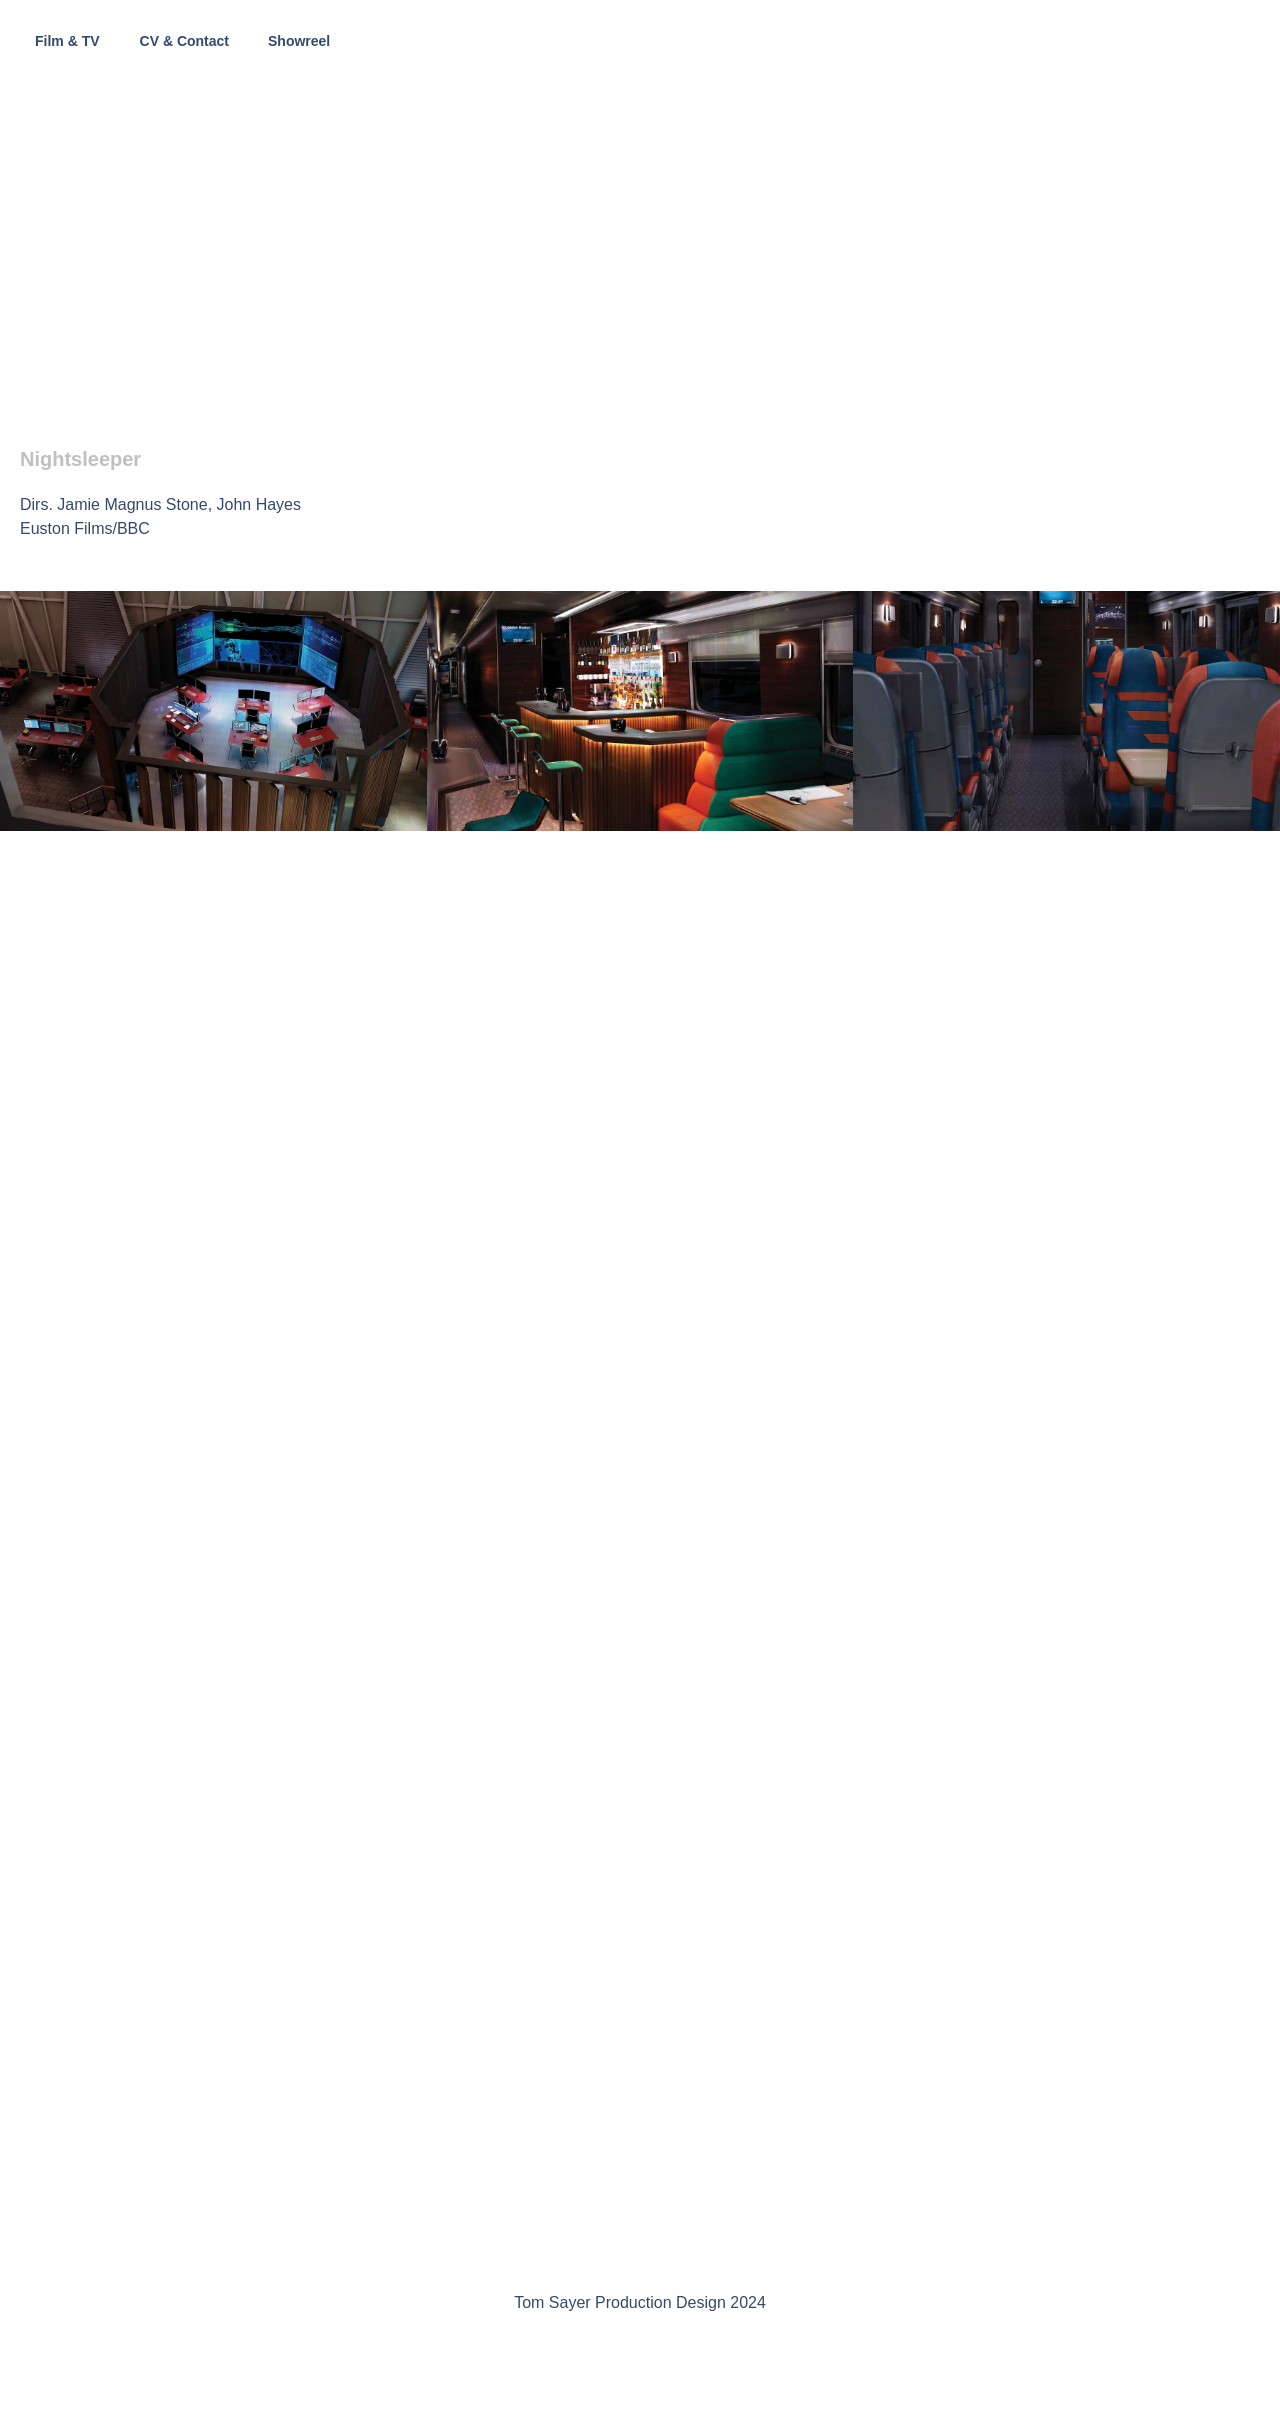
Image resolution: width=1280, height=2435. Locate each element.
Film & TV (67, 41)
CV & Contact (184, 41)
